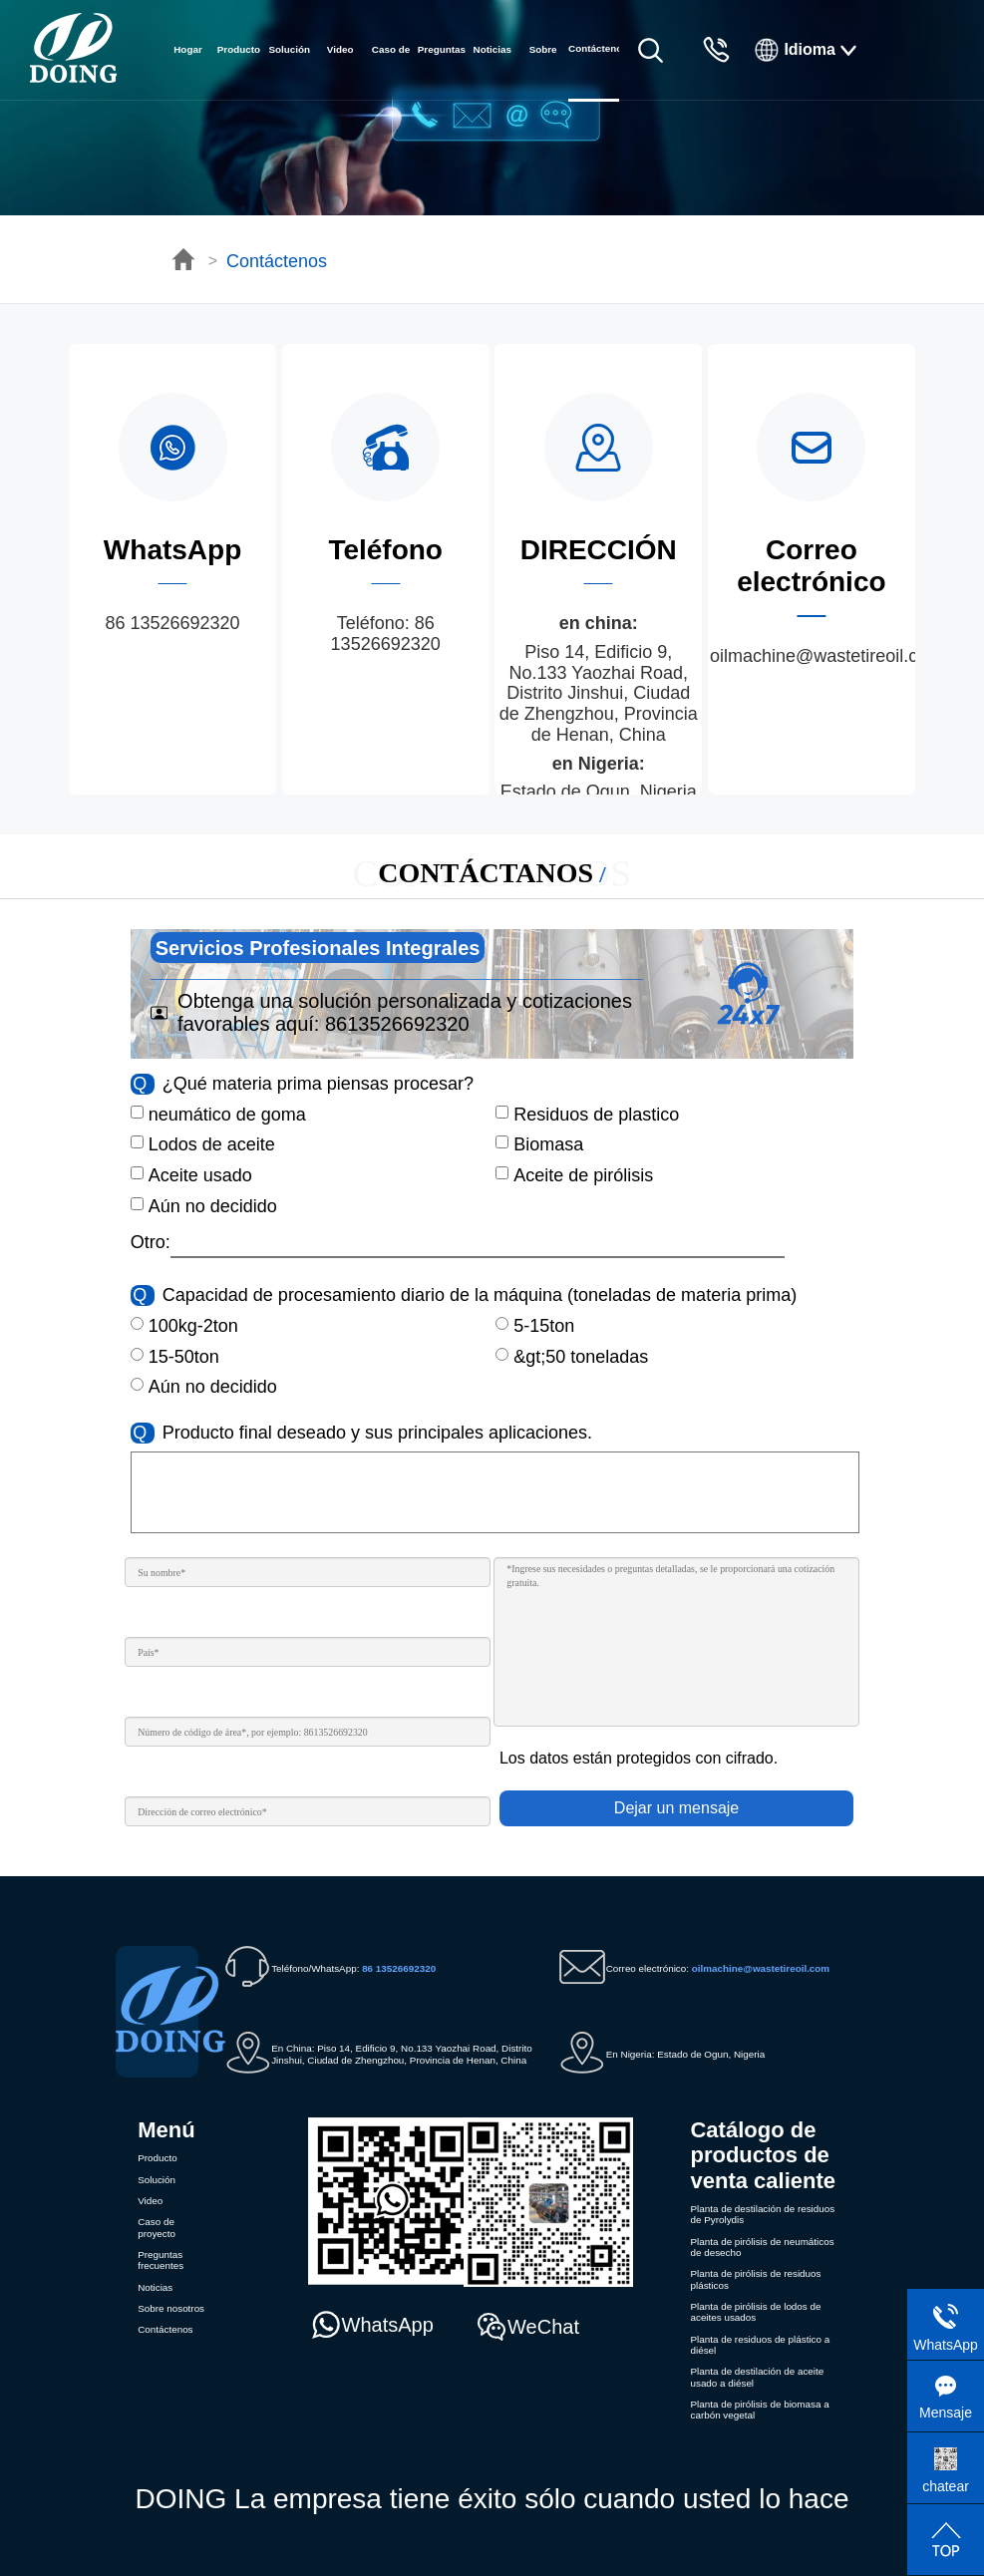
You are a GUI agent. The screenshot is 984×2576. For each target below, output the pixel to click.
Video (340, 49)
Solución (289, 49)
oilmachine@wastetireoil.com (826, 656)
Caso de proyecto (391, 72)
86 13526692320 (172, 623)
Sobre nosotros (543, 72)
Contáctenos (276, 261)
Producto (238, 49)
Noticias (492, 49)
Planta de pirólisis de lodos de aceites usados (755, 2312)
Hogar (187, 49)
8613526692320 (397, 1024)
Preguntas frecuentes (442, 72)
